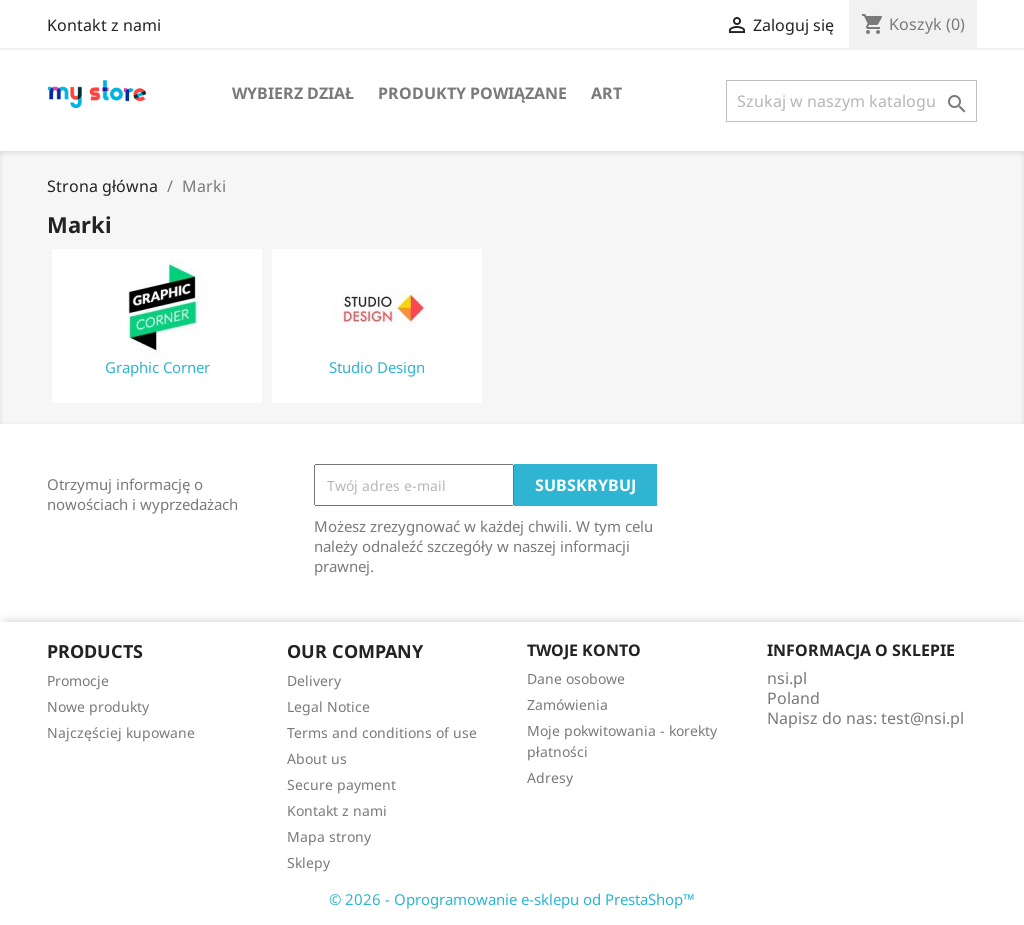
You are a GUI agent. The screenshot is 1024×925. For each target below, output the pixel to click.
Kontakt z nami (104, 25)
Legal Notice (328, 706)
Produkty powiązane (472, 93)
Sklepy (308, 862)
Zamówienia (567, 704)
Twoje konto (584, 650)
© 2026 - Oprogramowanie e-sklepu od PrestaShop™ (512, 899)
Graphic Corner (157, 367)
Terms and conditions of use (382, 732)
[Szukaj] (851, 101)
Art (606, 93)
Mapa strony (329, 836)
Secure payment (341, 784)
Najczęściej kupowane (121, 732)
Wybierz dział (293, 93)
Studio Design (377, 367)
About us (317, 758)
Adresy (550, 777)
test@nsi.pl (922, 718)
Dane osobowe (576, 678)
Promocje (78, 680)
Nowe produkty (98, 706)
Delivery (314, 680)
